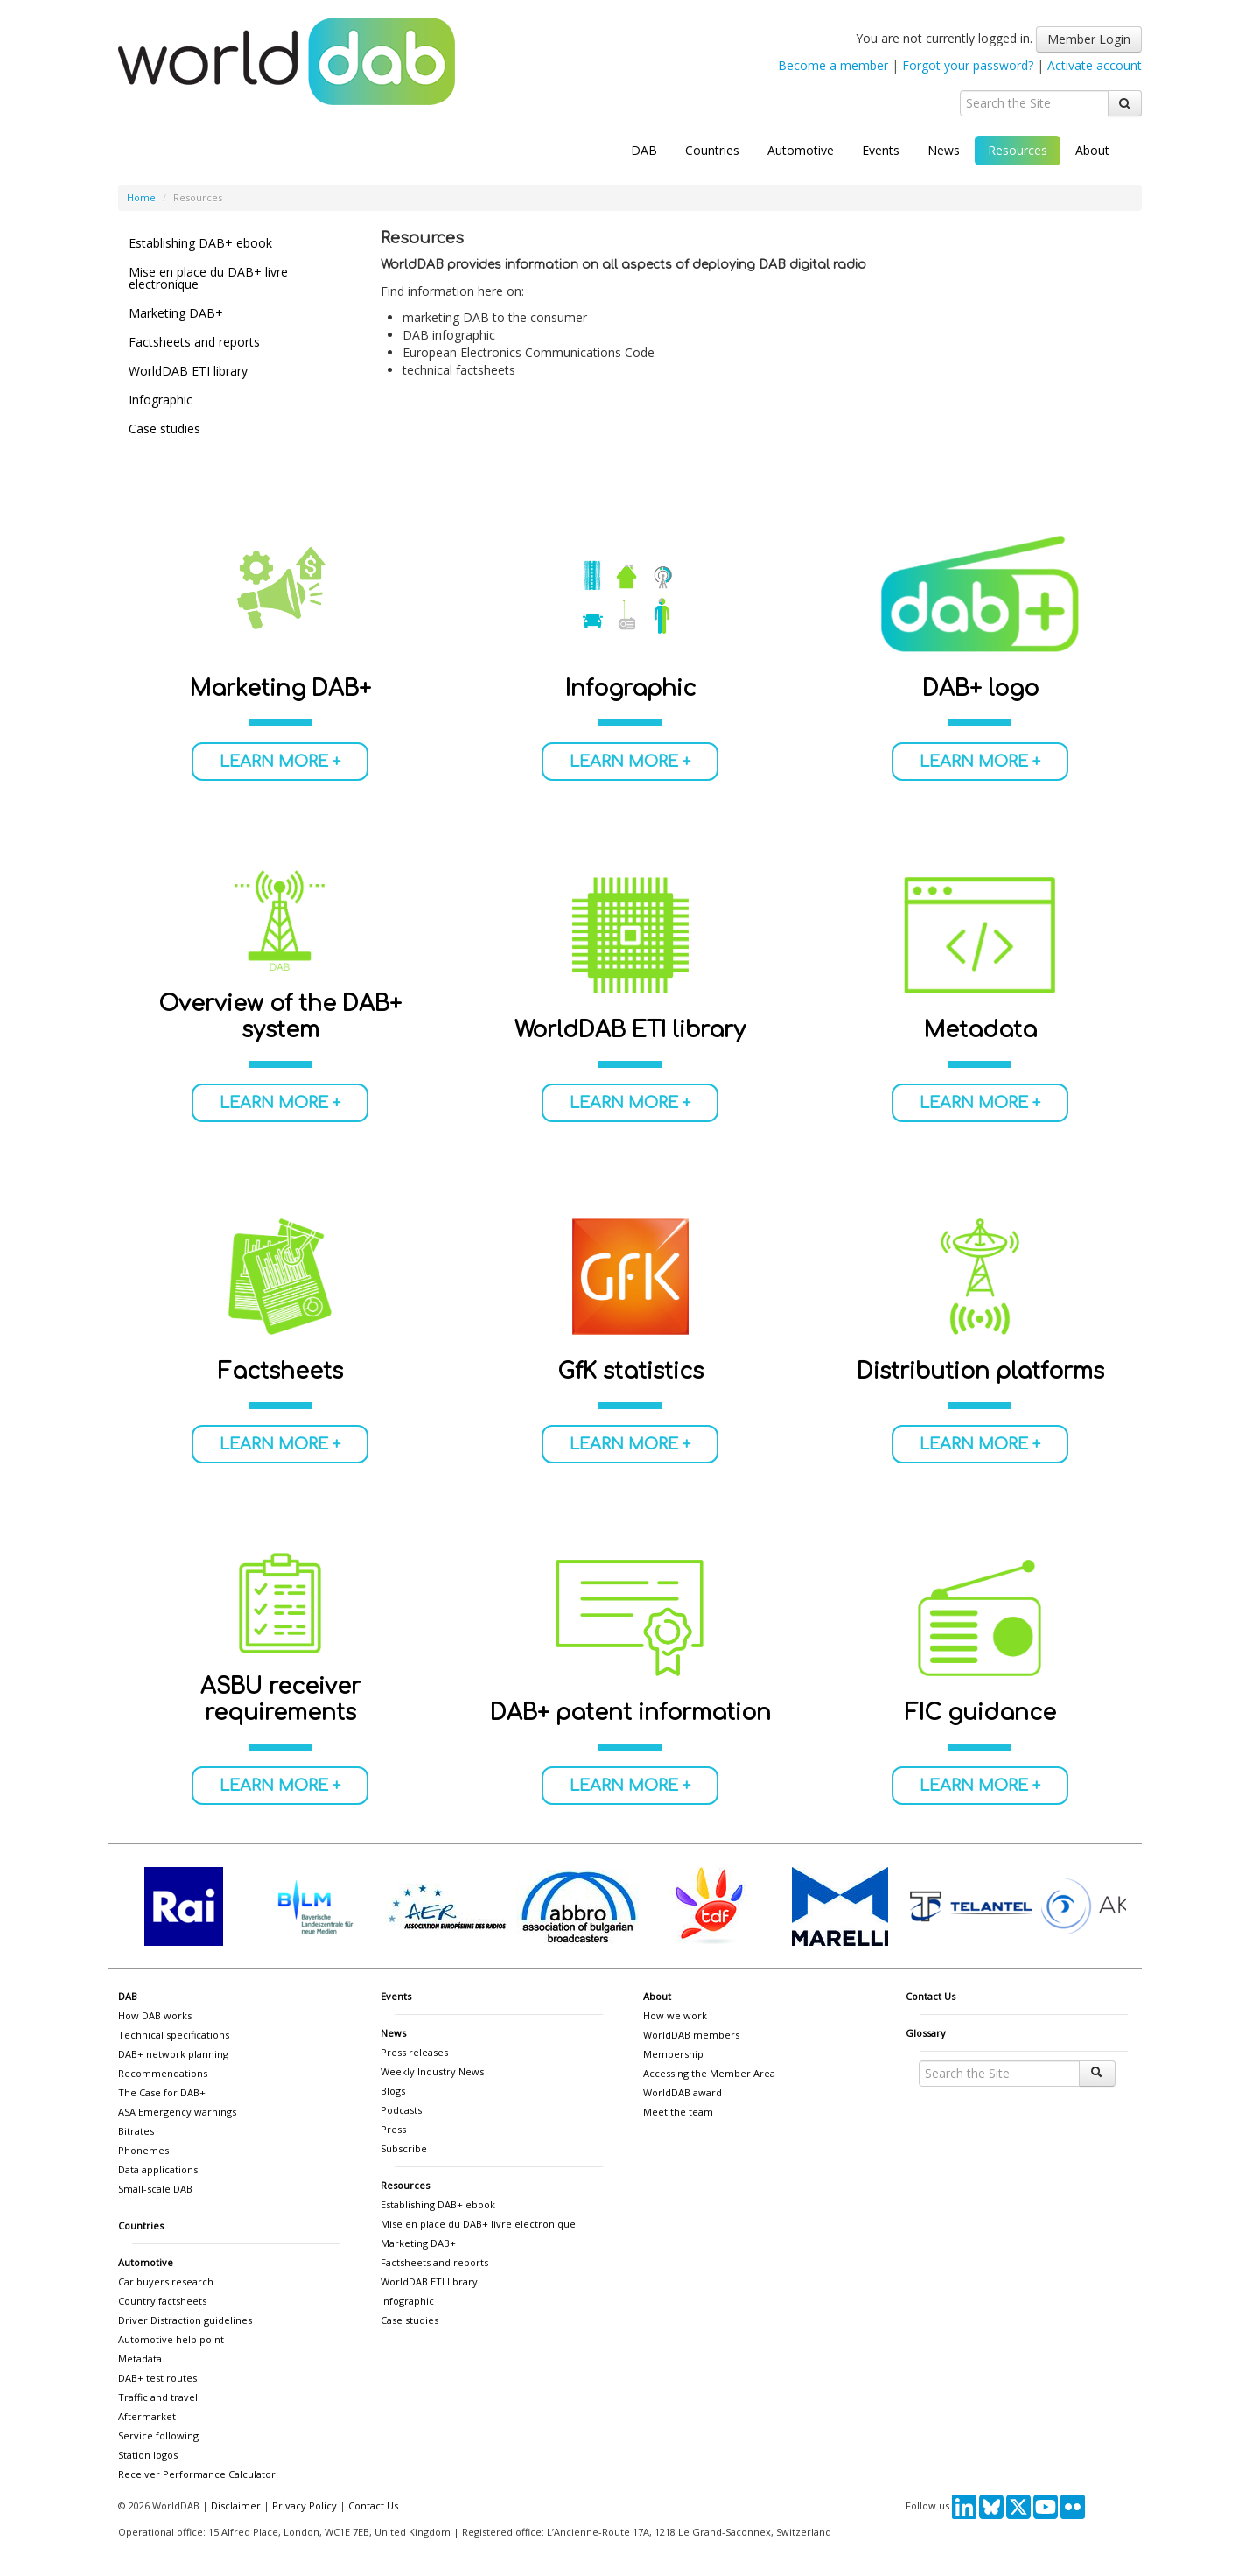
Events (881, 150)
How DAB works (155, 2015)
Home (141, 197)
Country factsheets (162, 2300)
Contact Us (931, 1996)
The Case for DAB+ (162, 2092)
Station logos (148, 2454)
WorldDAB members (691, 2034)
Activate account (1094, 65)
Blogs (393, 2090)
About (1092, 150)
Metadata (140, 2358)
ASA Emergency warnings (177, 2111)
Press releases (414, 2052)
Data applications (158, 2169)
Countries (712, 150)
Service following (158, 2435)
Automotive (800, 150)
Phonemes (143, 2150)
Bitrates (136, 2130)
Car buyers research (166, 2281)
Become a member (833, 65)
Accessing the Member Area (709, 2073)
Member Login (1088, 39)
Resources (1017, 150)
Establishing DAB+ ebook (200, 243)
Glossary (926, 2032)
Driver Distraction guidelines (185, 2320)
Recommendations (162, 2073)
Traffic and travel (158, 2397)
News (944, 150)
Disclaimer (236, 2505)
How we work (675, 2015)
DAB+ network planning (173, 2053)
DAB (644, 150)
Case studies (164, 428)
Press (393, 2129)
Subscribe (404, 2148)
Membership (673, 2053)
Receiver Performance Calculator (197, 2474)
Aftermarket (147, 2416)
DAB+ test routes (157, 2377)
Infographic (160, 399)
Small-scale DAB (155, 2188)
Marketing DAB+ (176, 313)
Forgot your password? (967, 65)
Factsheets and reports (194, 341)
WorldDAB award (682, 2092)
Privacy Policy (304, 2505)
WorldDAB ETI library (188, 370)
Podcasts (401, 2109)
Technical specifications (173, 2034)
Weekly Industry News (432, 2071)
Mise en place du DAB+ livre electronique (208, 277)
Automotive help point (171, 2339)
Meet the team (678, 2111)
